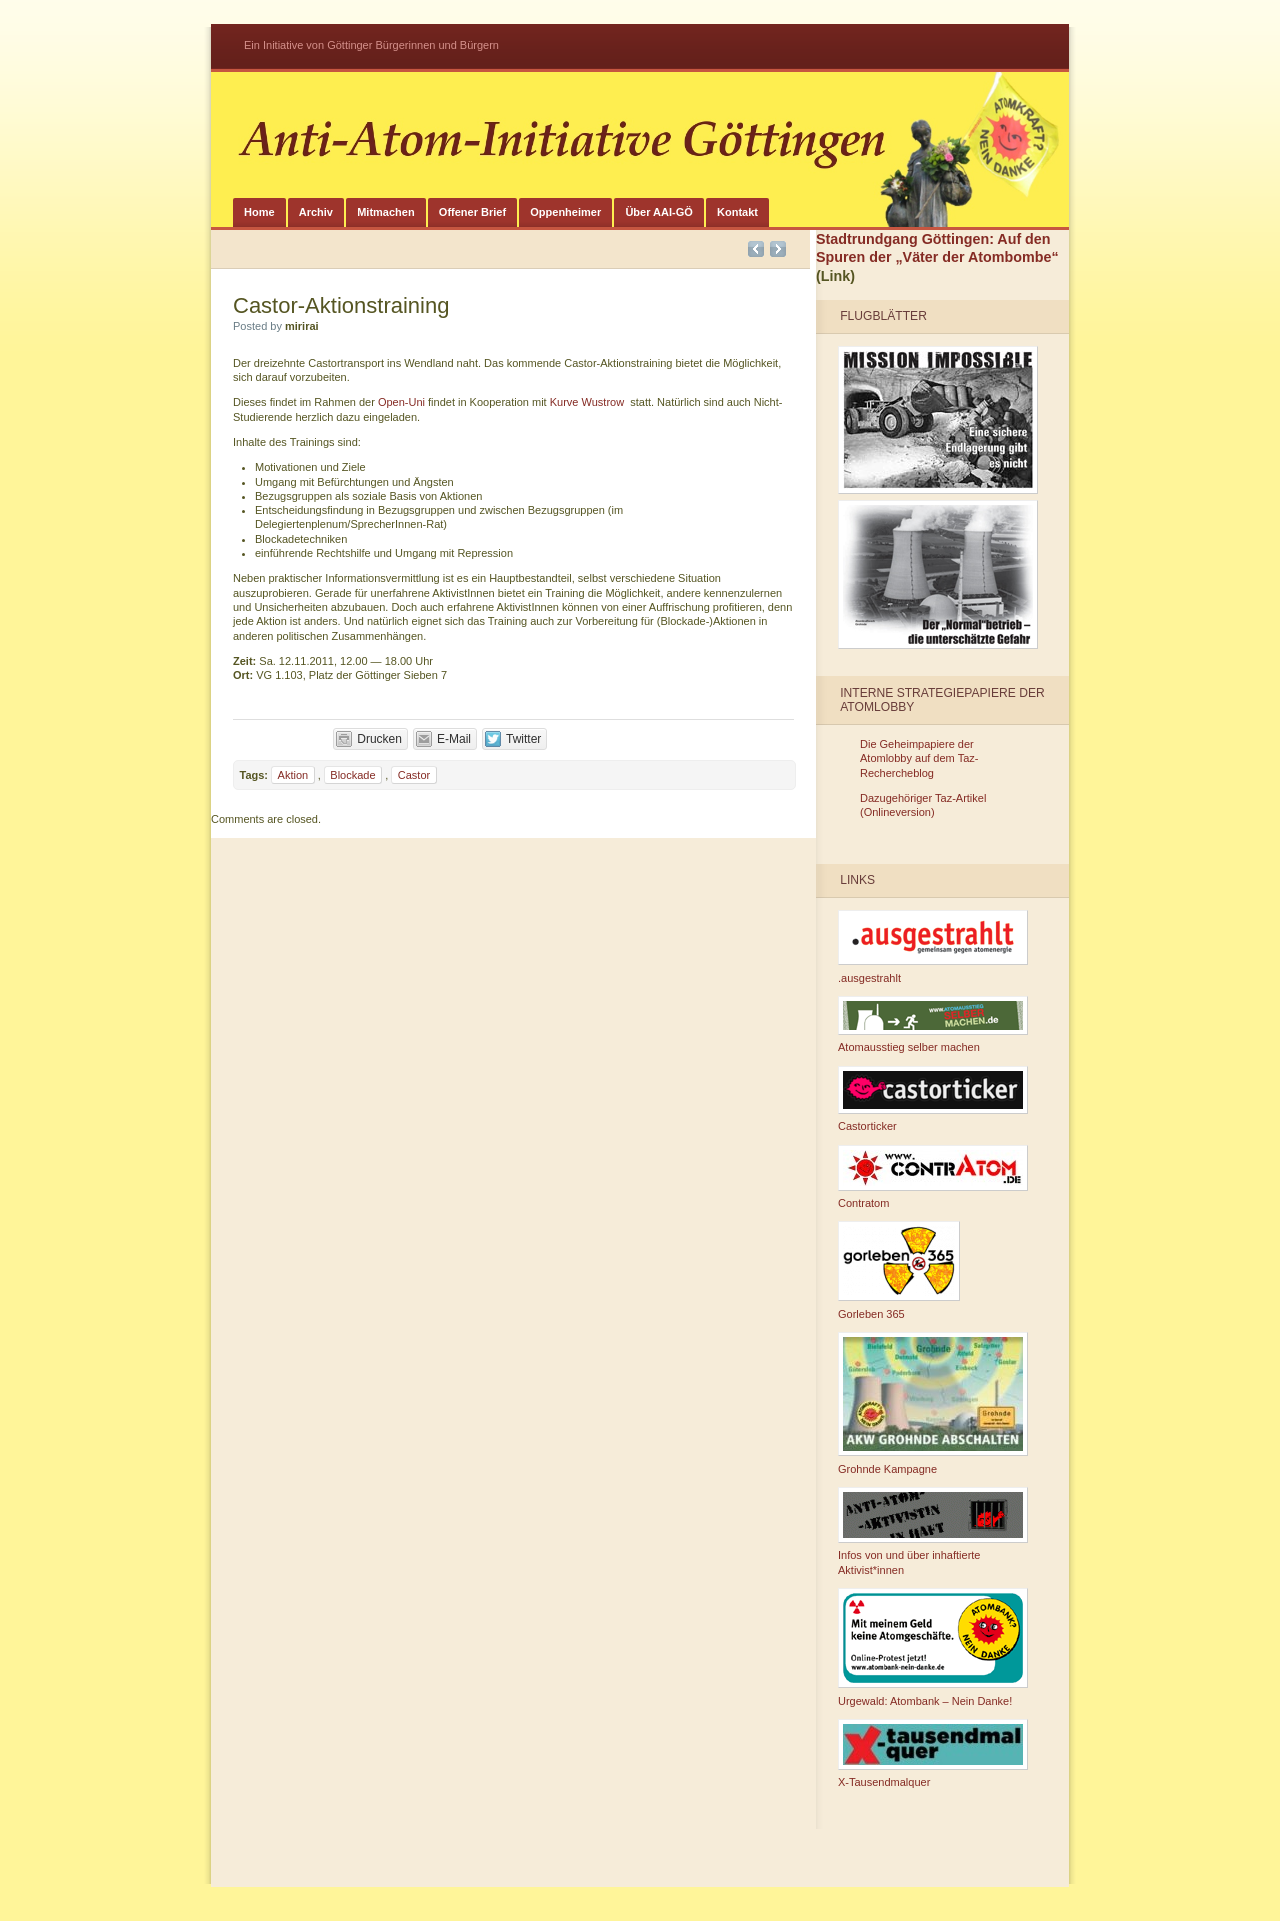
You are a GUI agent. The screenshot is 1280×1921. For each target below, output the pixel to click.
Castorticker (933, 1099)
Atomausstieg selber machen (933, 1025)
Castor (414, 775)
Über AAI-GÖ (658, 212)
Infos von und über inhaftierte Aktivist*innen (933, 1531)
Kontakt (737, 212)
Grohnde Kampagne (933, 1403)
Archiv (316, 212)
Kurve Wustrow (587, 402)
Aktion (293, 775)
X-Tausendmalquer (933, 1754)
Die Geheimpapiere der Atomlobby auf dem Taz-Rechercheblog (919, 758)
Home (259, 212)
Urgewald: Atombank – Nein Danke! (933, 1647)
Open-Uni (401, 402)
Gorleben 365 (899, 1270)
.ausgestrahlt (933, 947)
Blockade (352, 775)
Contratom (933, 1177)
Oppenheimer (565, 212)
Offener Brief (472, 212)
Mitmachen (385, 212)
